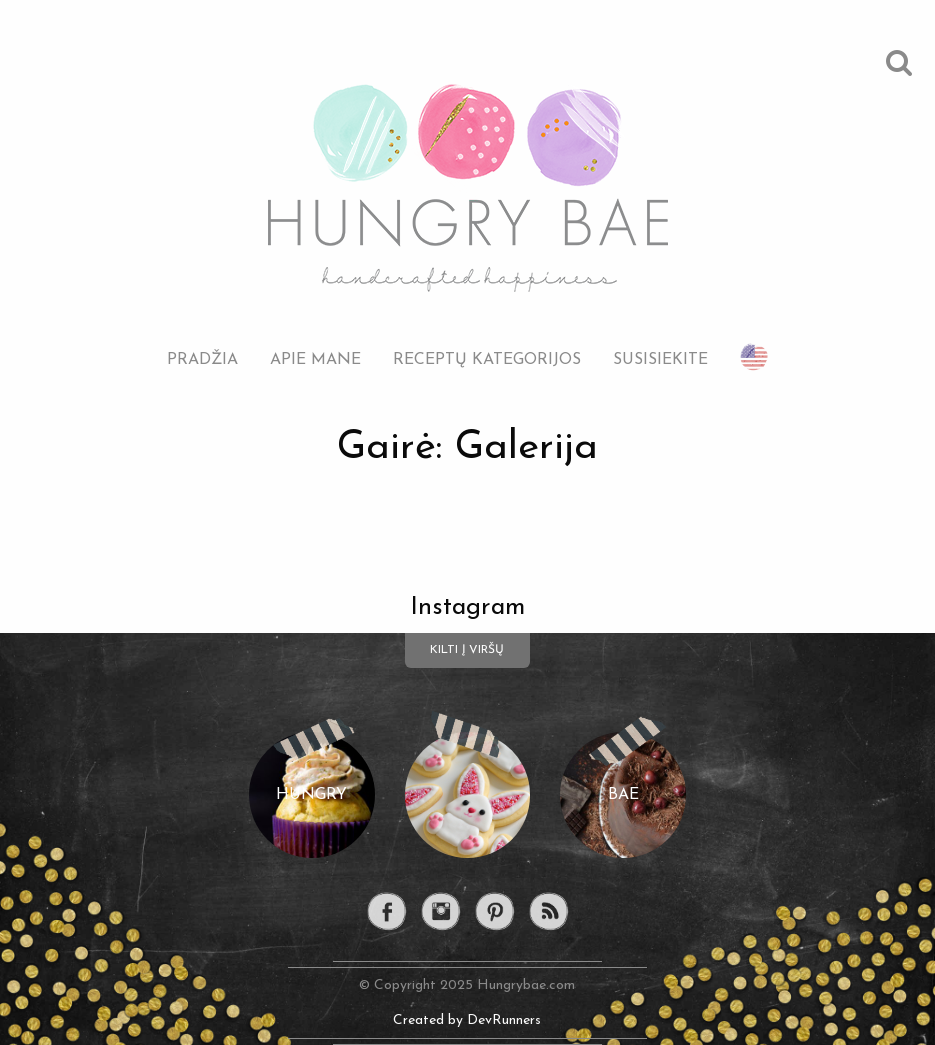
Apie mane (315, 359)
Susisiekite (660, 359)
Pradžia (202, 359)
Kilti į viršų (467, 650)
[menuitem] (202, 344)
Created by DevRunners (467, 1020)
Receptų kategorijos (487, 359)
